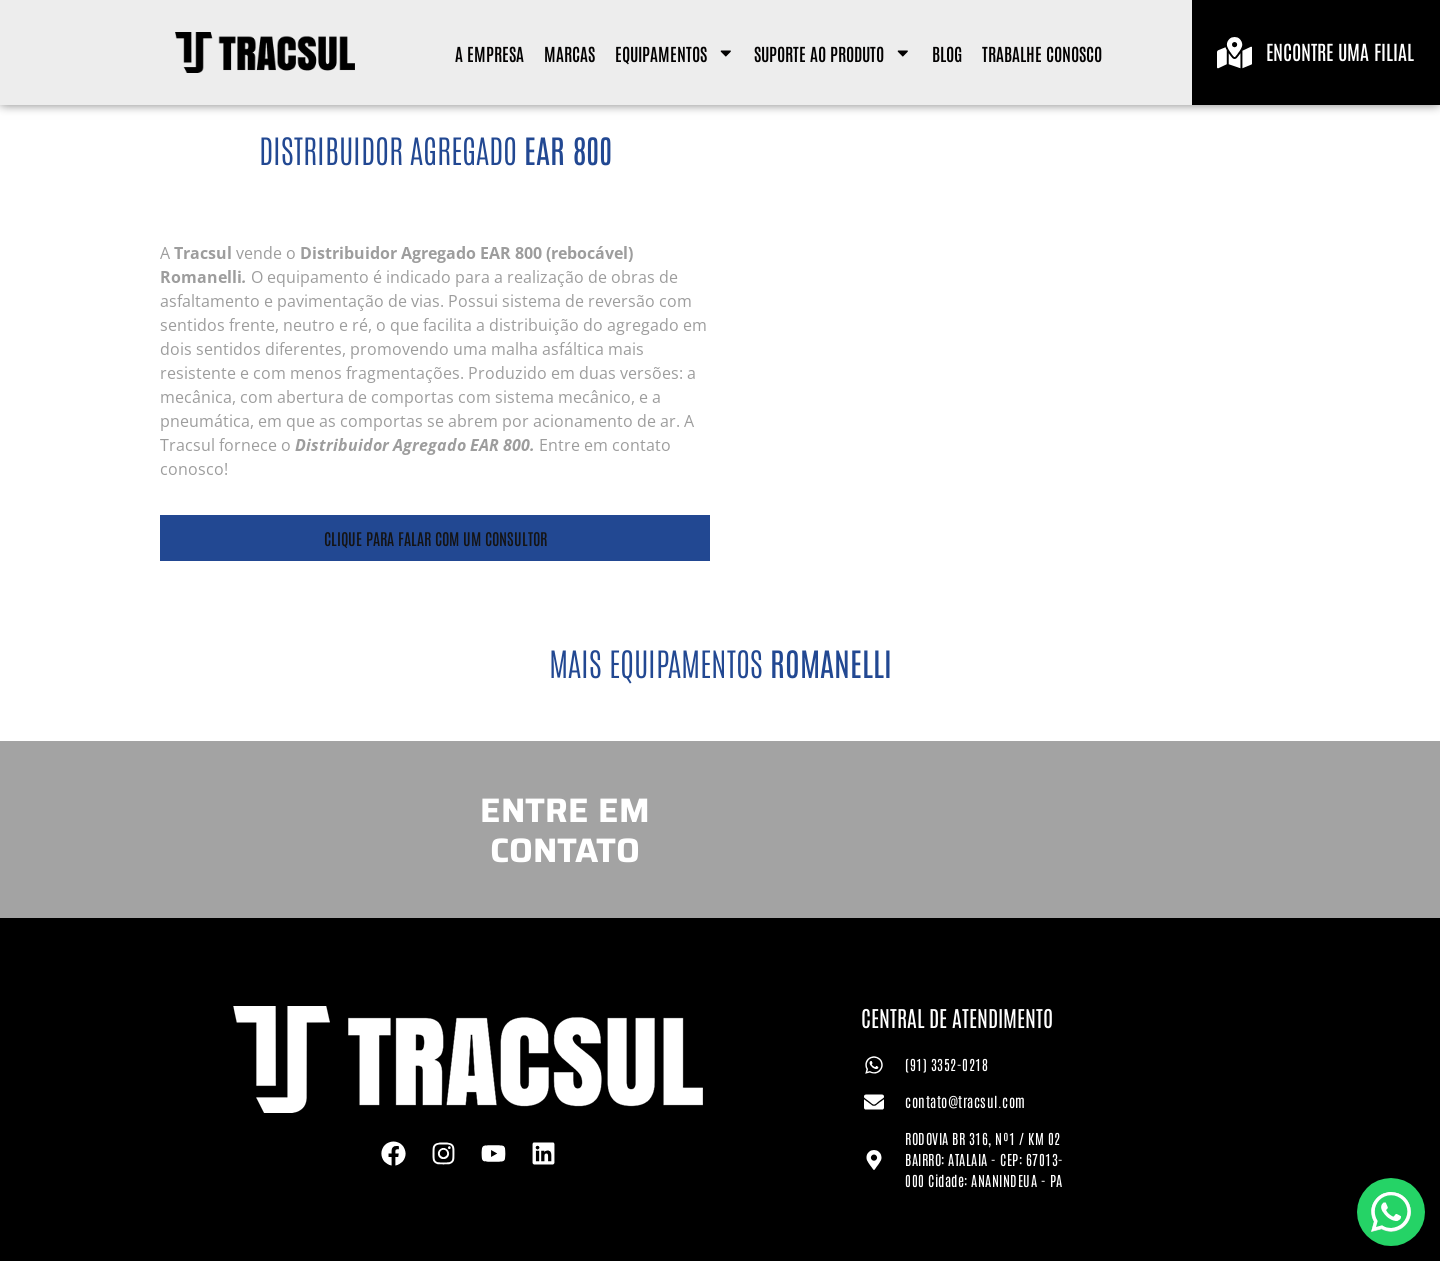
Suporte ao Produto (833, 53)
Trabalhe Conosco (1042, 53)
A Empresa (489, 53)
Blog (947, 53)
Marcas (569, 53)
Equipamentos (675, 53)
